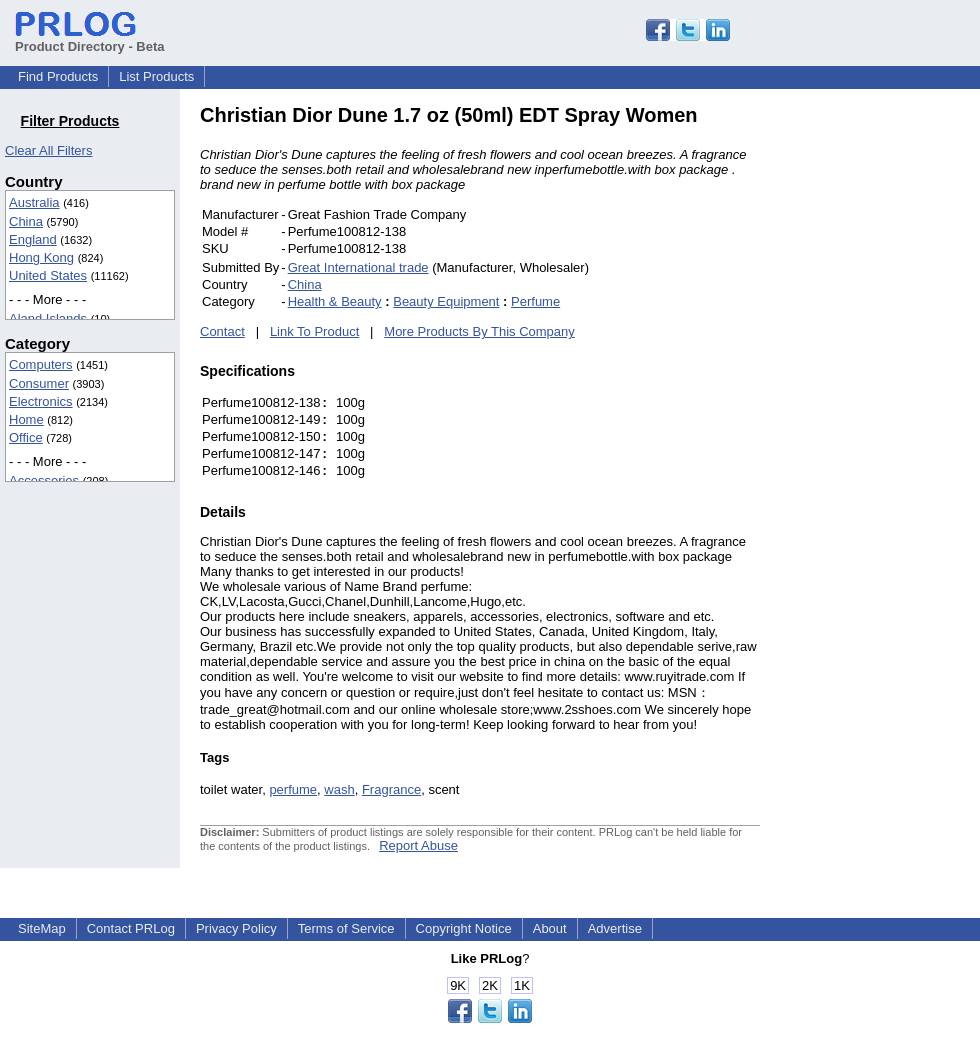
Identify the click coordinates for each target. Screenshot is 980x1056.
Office (26, 437)
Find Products (58, 76)
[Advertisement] (895, 404)
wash (339, 789)
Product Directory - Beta (90, 39)
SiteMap (42, 928)
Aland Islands (48, 318)
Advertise (615, 928)
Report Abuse (418, 845)
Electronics (41, 401)
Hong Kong (41, 257)
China (26, 221)
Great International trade (358, 267)
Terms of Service (346, 928)
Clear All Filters (48, 150)
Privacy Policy (236, 928)
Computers (41, 364)
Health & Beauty (335, 301)
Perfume (535, 301)
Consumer (39, 383)
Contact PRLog (131, 928)
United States (48, 275)
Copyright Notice (464, 928)
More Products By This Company (479, 331)
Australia (34, 202)
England (33, 239)
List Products (156, 76)
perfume (293, 789)
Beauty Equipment (446, 301)
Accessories (44, 480)
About (550, 928)
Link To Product (314, 331)
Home (26, 419)
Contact (222, 331)
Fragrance (391, 789)
